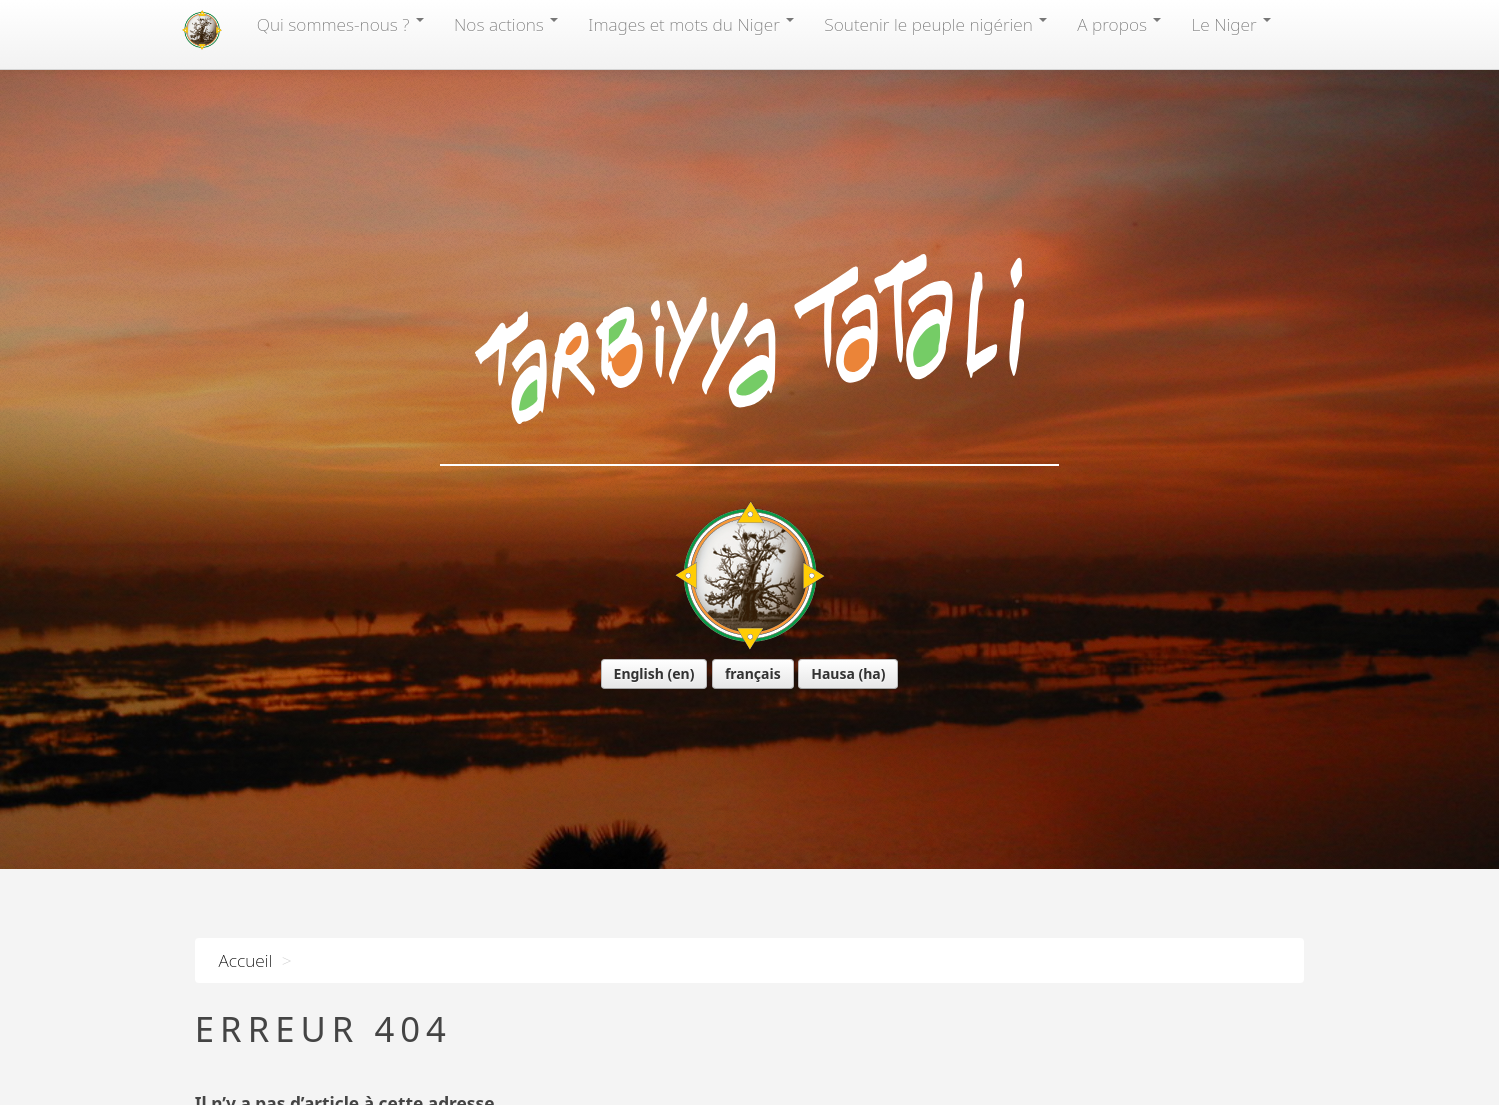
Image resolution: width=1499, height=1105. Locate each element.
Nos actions (506, 24)
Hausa (833, 673)
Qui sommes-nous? (340, 24)
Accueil (245, 960)
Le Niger (1231, 24)
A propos (1119, 24)
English (639, 673)
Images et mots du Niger (691, 24)
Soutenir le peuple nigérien (935, 24)
